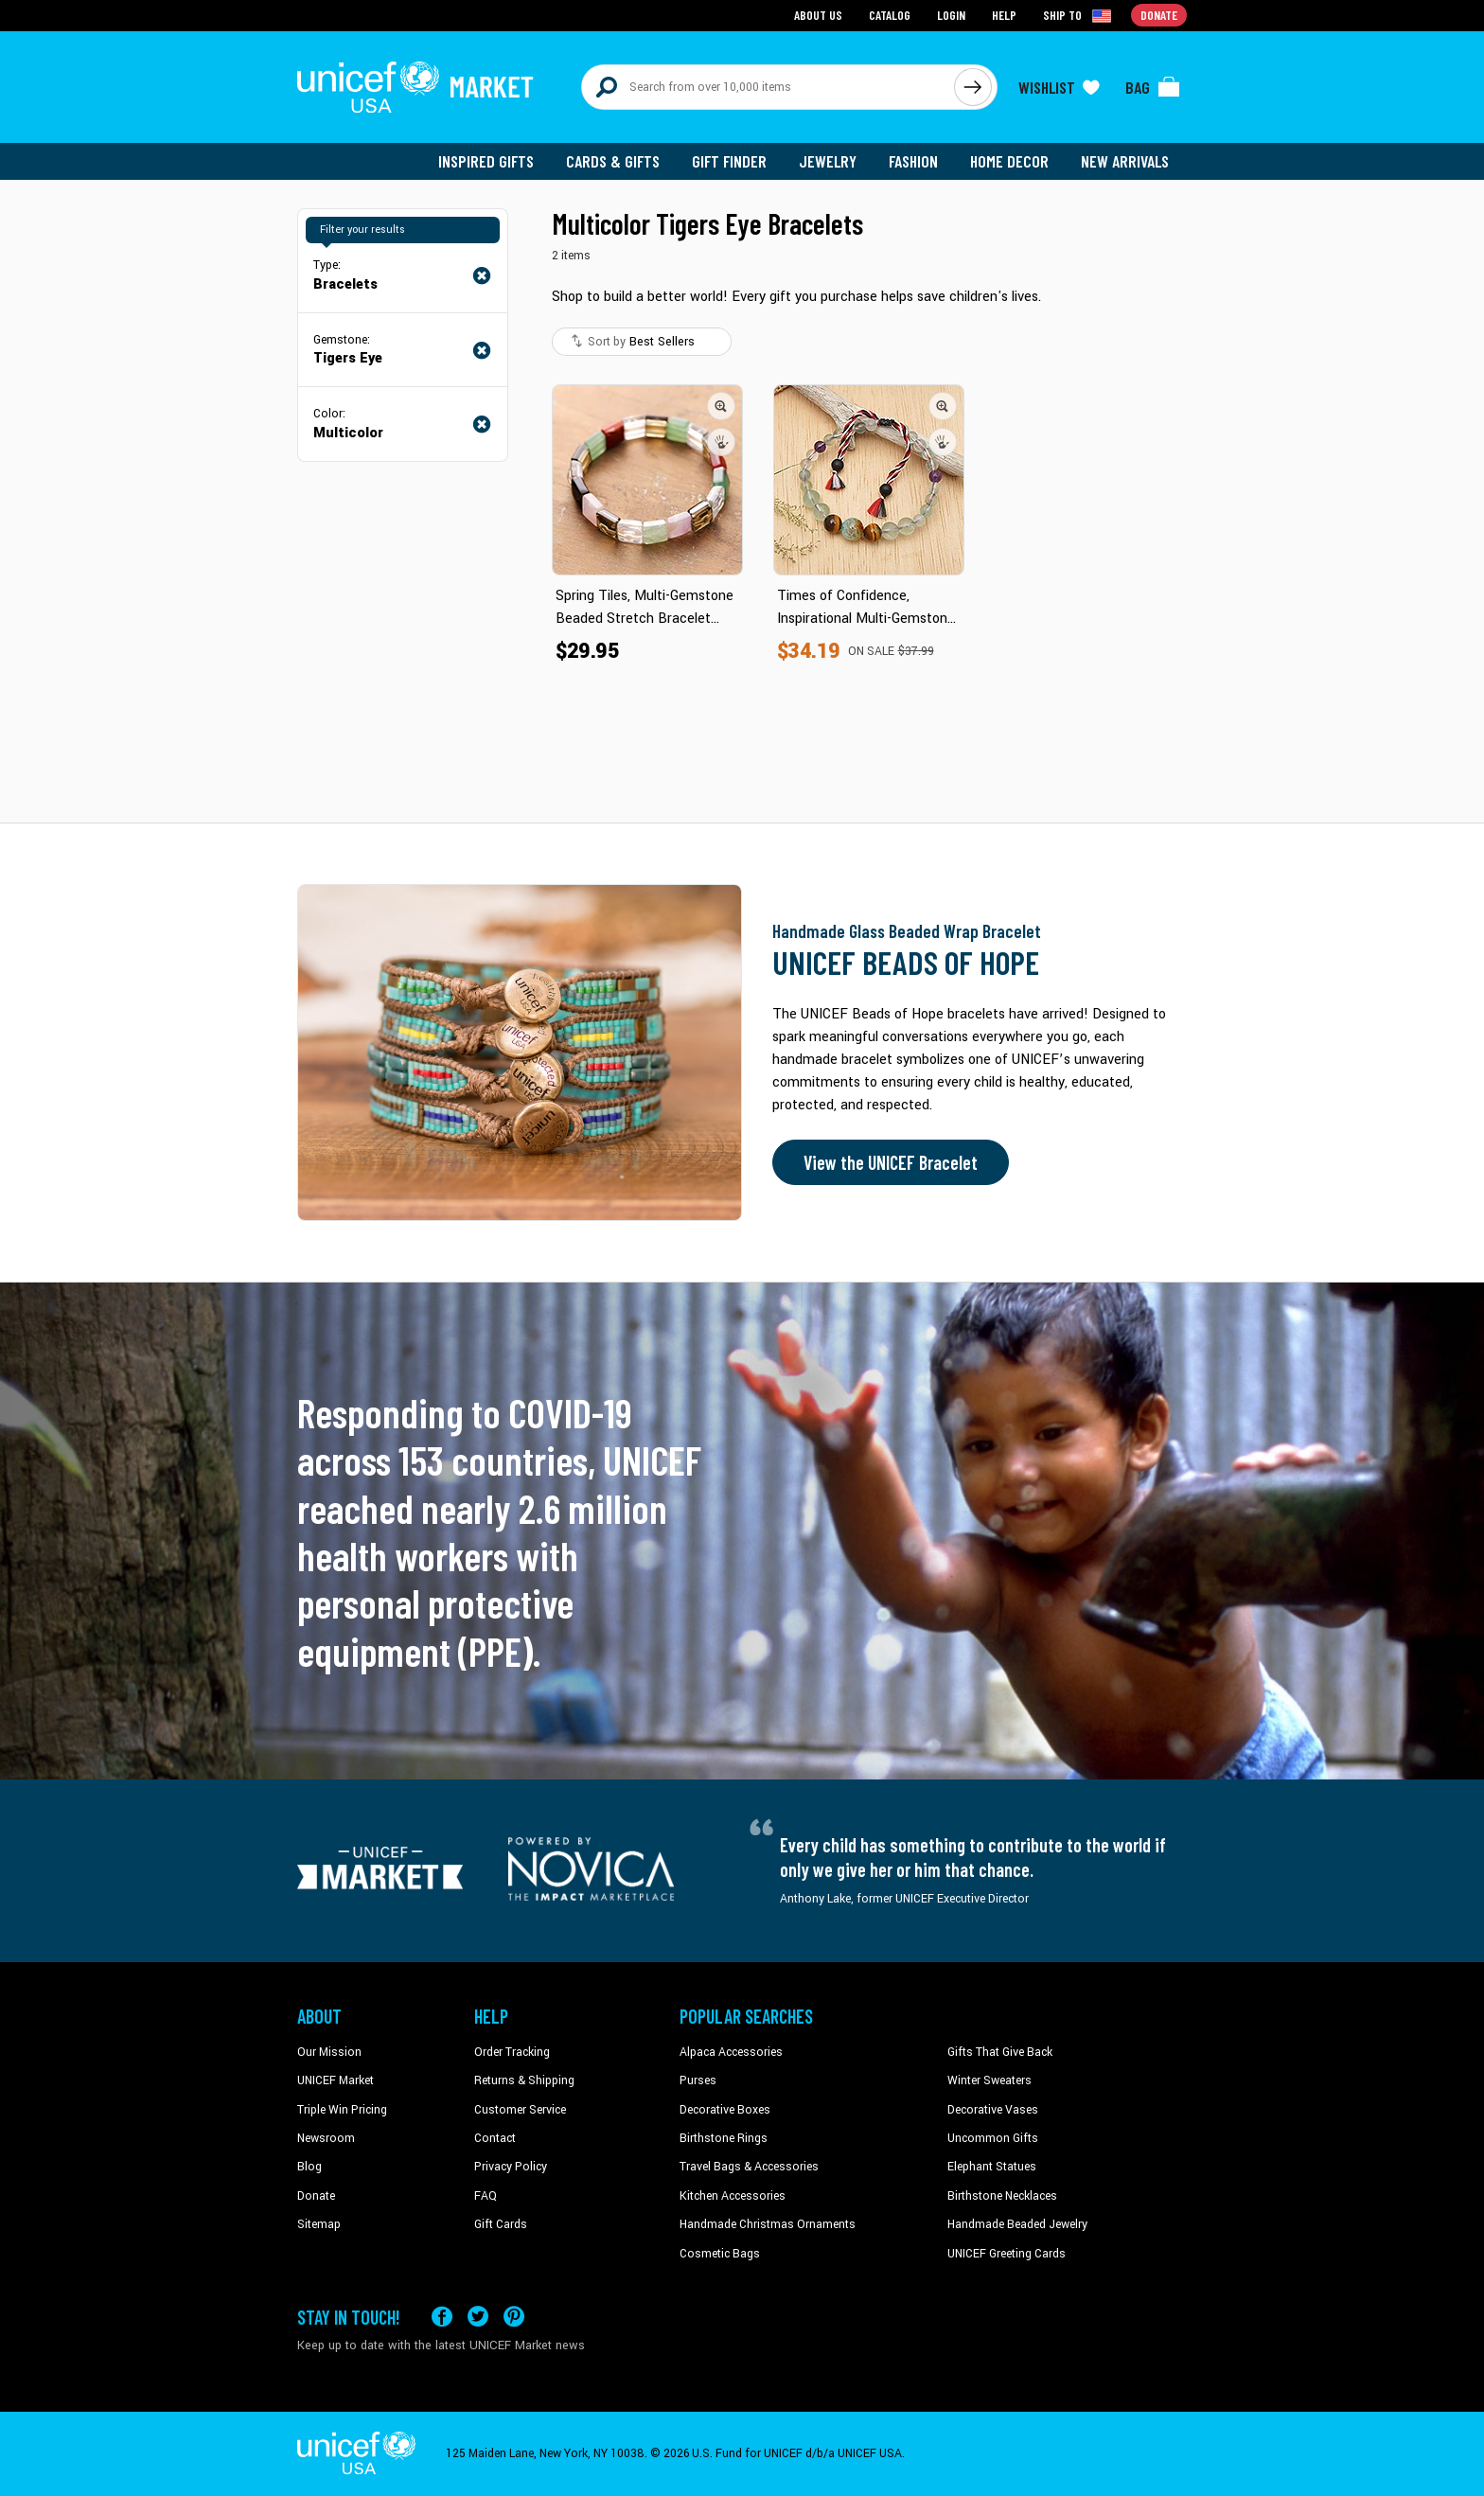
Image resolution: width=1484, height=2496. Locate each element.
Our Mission (329, 2052)
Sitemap (319, 2224)
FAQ (485, 2195)
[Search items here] (768, 87)
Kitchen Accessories (733, 2195)
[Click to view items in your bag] (1152, 87)
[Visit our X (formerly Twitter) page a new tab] (478, 2317)
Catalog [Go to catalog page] (889, 15)
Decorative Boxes (725, 2109)
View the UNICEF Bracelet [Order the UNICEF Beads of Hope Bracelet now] (891, 1162)
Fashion (913, 160)
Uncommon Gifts (992, 2138)
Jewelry (828, 160)
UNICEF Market (335, 2080)
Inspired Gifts (486, 160)
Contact (495, 2138)
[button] (721, 406)
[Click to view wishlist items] (1059, 87)
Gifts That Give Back (999, 2052)
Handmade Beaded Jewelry (1017, 2224)
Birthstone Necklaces (1002, 2195)
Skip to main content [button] (742, 0)
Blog (309, 2166)
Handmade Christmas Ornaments (768, 2224)
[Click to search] (973, 87)
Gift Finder (729, 160)
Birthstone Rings (724, 2138)
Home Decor (1009, 160)
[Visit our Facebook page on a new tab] (442, 2317)
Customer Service (520, 2109)
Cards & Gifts (613, 160)
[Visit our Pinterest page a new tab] (514, 2317)
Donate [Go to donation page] (1158, 15)
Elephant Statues (991, 2166)
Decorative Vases (992, 2109)
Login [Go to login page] (951, 15)
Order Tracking (512, 2052)
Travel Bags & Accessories (749, 2166)
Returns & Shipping (524, 2080)
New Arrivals (1125, 160)
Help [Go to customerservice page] (1004, 15)
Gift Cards (500, 2224)
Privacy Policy (510, 2166)
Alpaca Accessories (731, 2052)
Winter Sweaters (989, 2080)
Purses (698, 2080)
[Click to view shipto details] (1078, 15)
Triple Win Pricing (342, 2109)
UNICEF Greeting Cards (1006, 2253)
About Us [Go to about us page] (818, 15)
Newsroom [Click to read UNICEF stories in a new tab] (326, 2138)
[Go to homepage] (415, 87)
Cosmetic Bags (720, 2253)
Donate (316, 2195)
